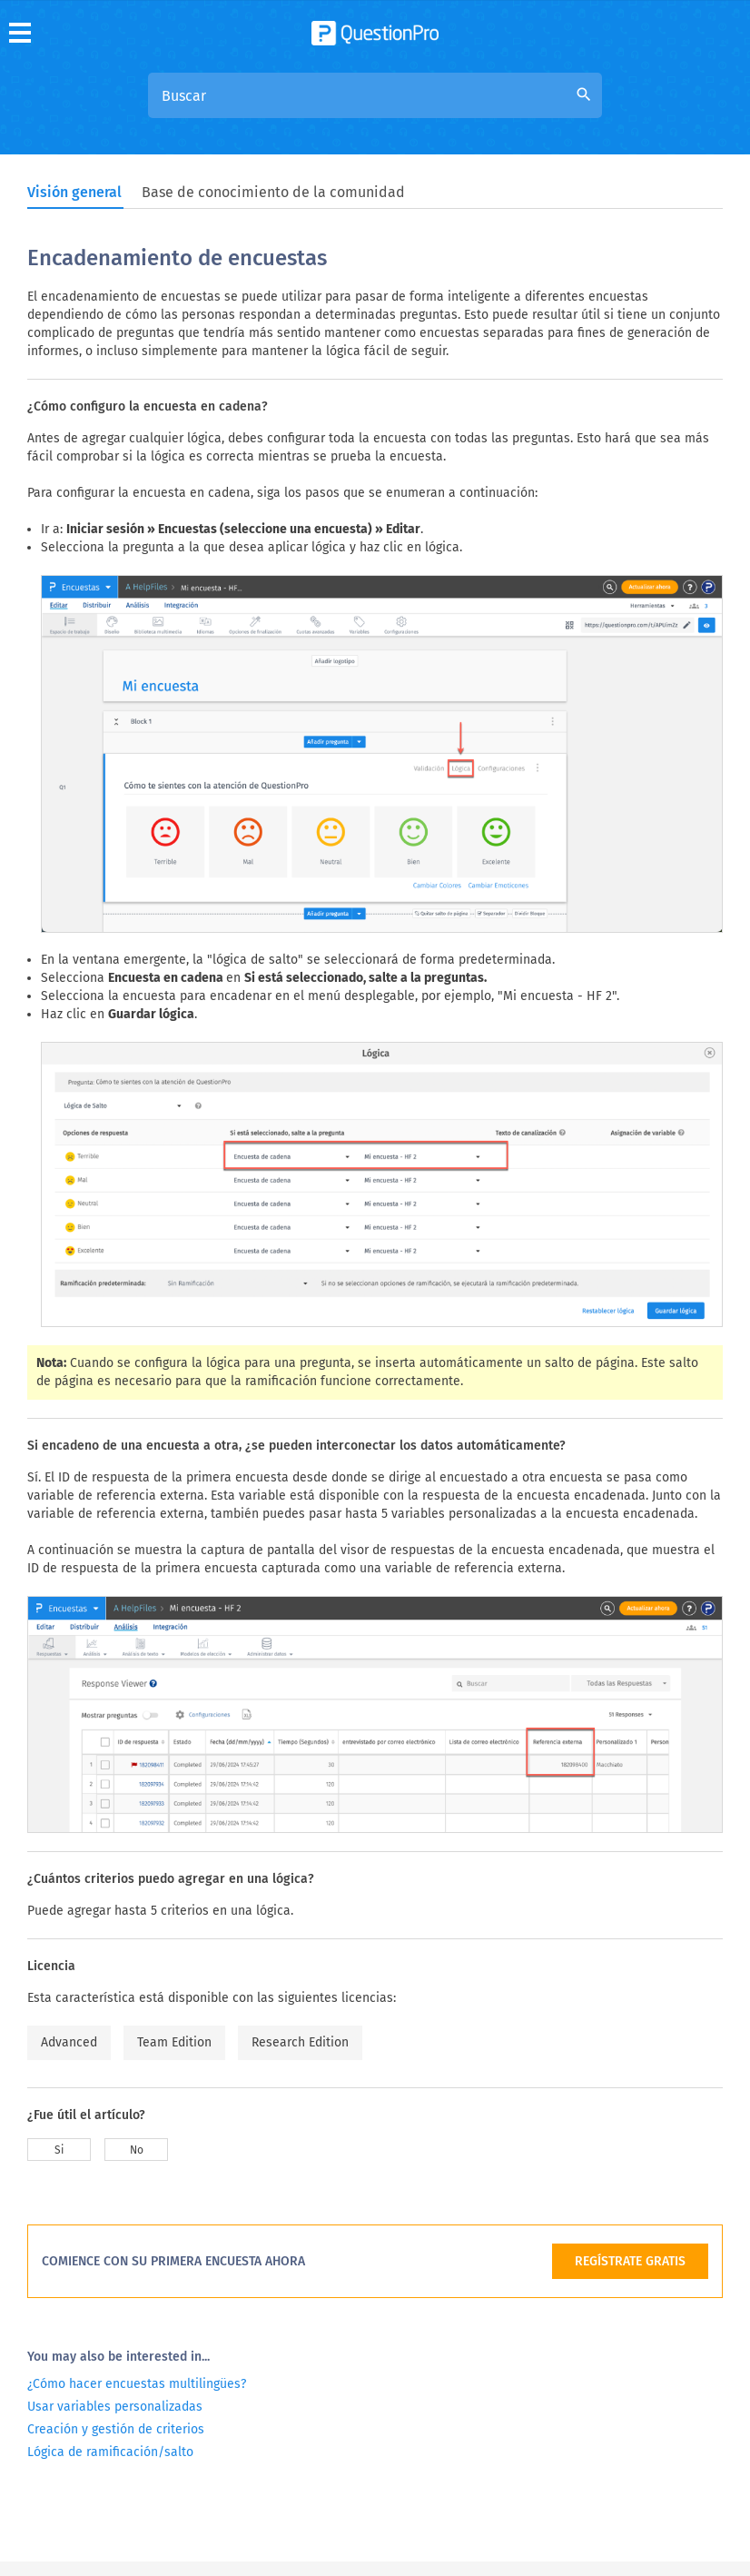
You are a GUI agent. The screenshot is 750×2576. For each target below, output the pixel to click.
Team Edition (174, 2042)
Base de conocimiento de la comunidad (273, 192)
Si (59, 2150)
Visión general (74, 192)
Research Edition (300, 2042)
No (136, 2150)
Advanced (69, 2042)
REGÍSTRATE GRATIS (630, 2261)
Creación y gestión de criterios (115, 2429)
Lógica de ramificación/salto (110, 2452)
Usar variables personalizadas (114, 2406)
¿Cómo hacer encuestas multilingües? (136, 2384)
